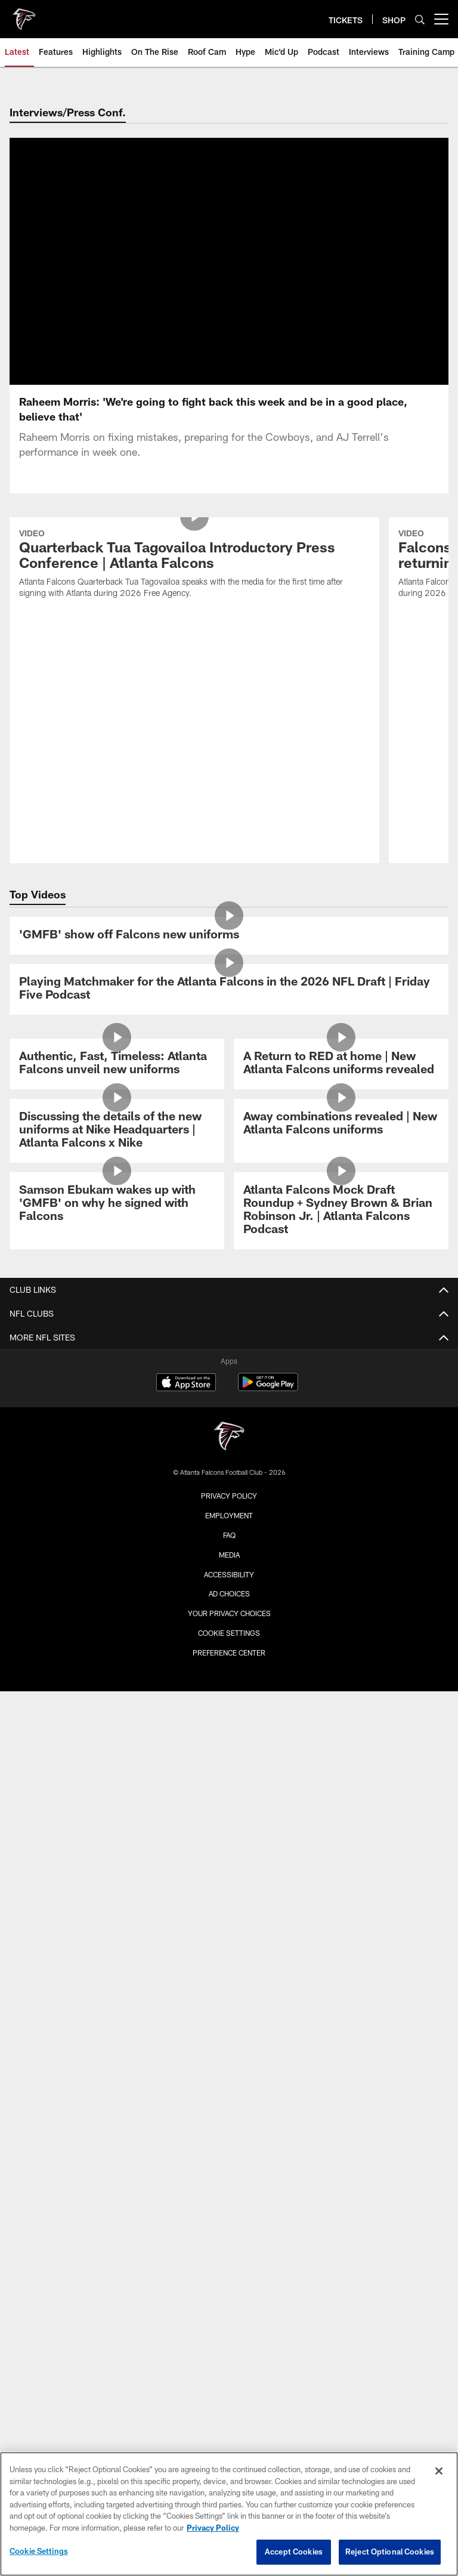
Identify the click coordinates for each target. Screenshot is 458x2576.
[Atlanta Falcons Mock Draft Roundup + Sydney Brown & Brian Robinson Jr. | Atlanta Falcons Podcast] (341, 1160)
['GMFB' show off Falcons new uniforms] (229, 885)
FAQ (229, 1485)
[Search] (420, 19)
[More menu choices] (441, 19)
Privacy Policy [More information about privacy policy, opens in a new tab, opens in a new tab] (213, 2527)
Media (229, 1504)
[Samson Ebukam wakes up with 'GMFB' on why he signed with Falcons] (117, 1154)
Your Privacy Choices (229, 1563)
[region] (229, 2514)
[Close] (439, 2471)
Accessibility (229, 1524)
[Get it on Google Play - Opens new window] (268, 1338)
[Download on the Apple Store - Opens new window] (186, 1334)
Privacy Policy (229, 1446)
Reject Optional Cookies (389, 2551)
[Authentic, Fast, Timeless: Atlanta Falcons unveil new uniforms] (117, 1014)
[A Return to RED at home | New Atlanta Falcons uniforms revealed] (341, 1014)
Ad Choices (229, 1544)
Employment (229, 1466)
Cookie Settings (229, 1583)
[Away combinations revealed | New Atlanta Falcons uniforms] (341, 1074)
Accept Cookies (294, 2551)
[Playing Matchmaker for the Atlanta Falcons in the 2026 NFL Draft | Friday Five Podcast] (229, 939)
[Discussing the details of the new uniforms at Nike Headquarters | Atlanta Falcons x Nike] (117, 1081)
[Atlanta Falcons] (229, 1388)
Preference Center (229, 1602)
